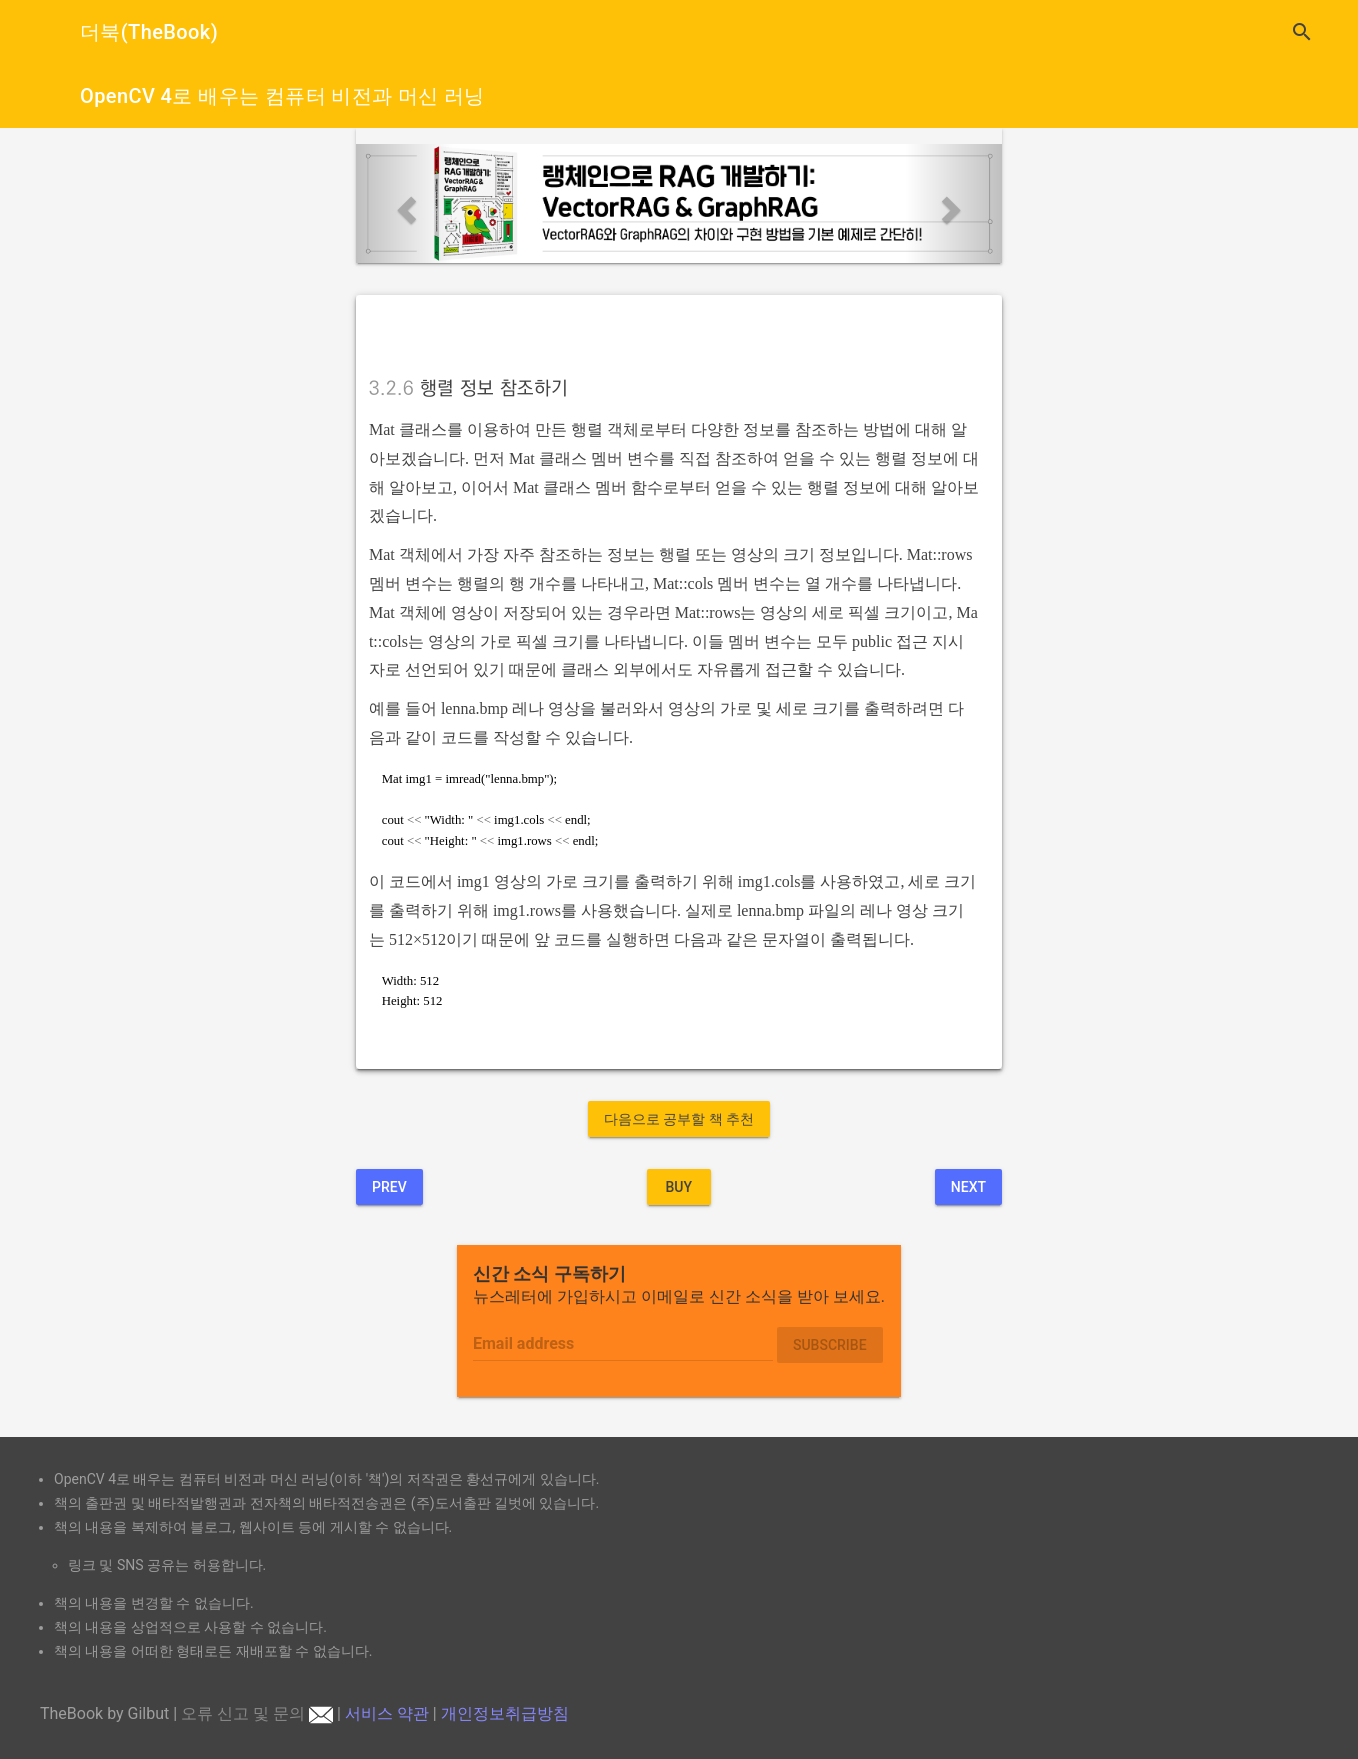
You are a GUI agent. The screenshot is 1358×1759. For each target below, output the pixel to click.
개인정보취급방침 (505, 1713)
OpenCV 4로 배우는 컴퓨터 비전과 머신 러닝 (282, 96)
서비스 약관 (387, 1713)
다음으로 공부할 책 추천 (679, 1119)
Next (968, 1187)
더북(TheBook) (149, 32)
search (1302, 32)
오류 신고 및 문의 (257, 1713)
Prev (389, 1187)
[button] (404, 204)
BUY (678, 1187)
